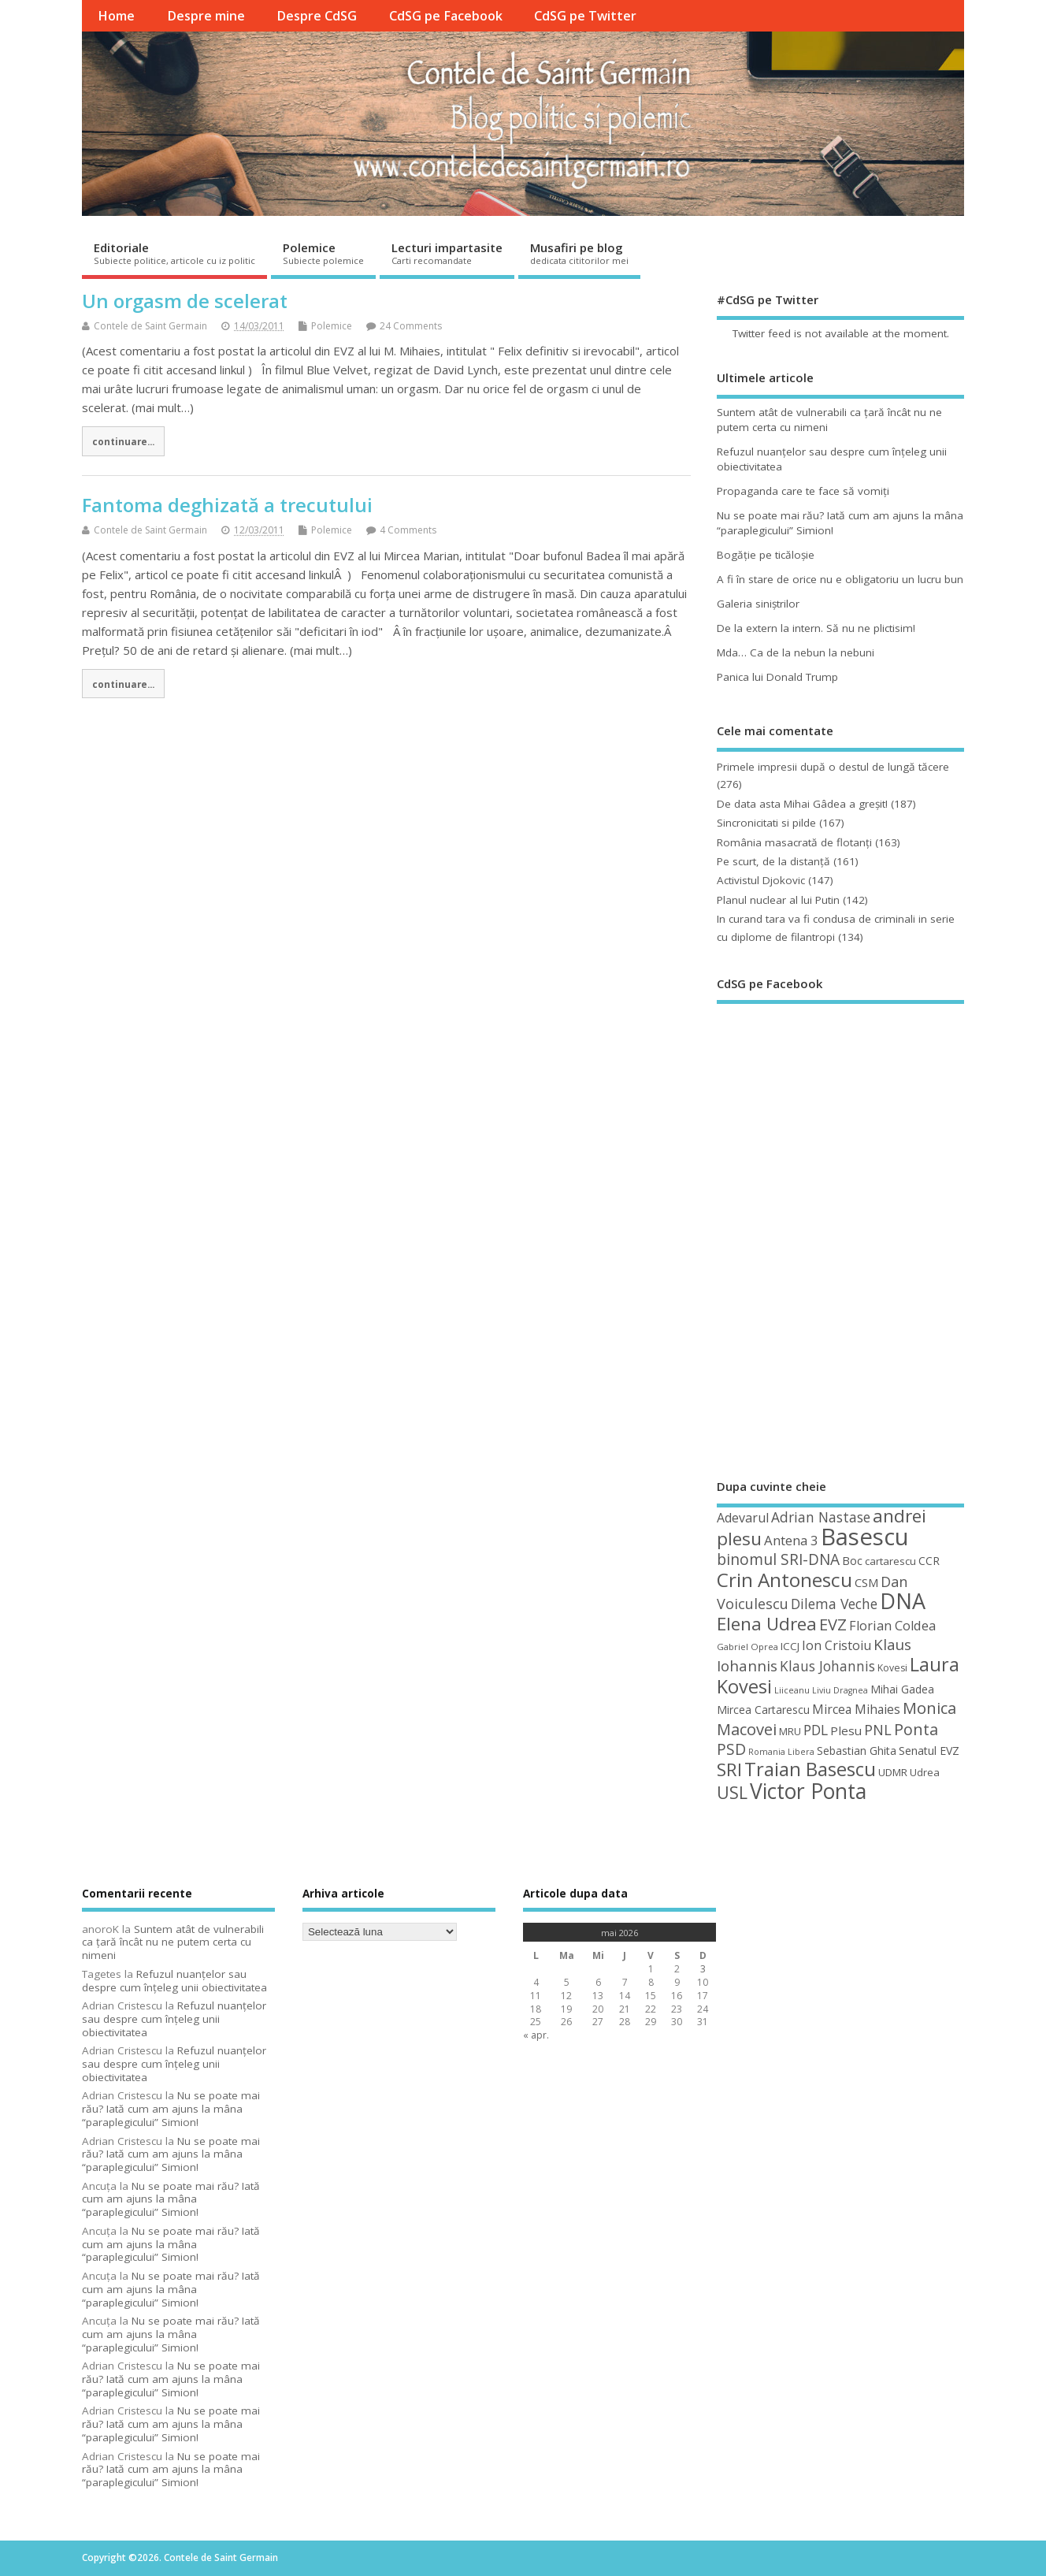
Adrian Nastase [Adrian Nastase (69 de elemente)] (820, 1516)
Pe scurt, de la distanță (773, 861)
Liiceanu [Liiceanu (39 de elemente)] (792, 1690)
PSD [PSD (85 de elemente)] (731, 1749)
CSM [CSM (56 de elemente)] (866, 1582)
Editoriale (174, 253)
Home (116, 15)
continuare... (123, 441)
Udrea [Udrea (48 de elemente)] (925, 1772)
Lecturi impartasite (447, 253)
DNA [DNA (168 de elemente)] (902, 1600)
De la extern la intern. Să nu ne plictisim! (816, 628)
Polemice (323, 253)
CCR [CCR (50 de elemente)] (929, 1560)
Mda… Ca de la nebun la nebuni (795, 652)
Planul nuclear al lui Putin (778, 900)
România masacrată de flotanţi (794, 842)
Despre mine (206, 15)
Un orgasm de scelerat (184, 301)
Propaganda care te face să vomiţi (803, 491)
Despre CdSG (316, 15)
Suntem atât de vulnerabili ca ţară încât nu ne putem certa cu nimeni (173, 1942)
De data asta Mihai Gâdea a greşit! (802, 804)
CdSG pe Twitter (585, 15)
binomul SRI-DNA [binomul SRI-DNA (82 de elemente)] (778, 1559)
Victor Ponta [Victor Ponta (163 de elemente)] (808, 1791)
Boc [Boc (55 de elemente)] (852, 1560)
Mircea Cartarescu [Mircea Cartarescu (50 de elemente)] (763, 1709)
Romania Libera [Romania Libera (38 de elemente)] (781, 1751)
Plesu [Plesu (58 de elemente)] (846, 1730)
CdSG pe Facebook (446, 15)
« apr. (536, 2035)
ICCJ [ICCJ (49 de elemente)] (790, 1646)
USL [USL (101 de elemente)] (732, 1792)
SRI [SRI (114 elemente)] (729, 1769)
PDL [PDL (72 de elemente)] (815, 1729)
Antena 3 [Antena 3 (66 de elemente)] (791, 1540)
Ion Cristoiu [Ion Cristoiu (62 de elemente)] (836, 1645)
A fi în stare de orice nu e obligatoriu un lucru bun (840, 579)
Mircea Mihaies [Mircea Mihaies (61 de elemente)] (856, 1709)
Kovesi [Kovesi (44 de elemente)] (892, 1668)
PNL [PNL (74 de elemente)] (878, 1729)
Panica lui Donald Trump (777, 677)
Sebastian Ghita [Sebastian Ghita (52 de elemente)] (856, 1750)
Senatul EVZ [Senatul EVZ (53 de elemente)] (929, 1750)
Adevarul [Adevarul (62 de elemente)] (743, 1517)
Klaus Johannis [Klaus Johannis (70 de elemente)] (827, 1665)
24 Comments (411, 326)
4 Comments (408, 530)
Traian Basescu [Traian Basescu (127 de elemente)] (810, 1769)
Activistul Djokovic (761, 880)
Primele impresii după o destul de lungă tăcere (833, 767)
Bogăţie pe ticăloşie (765, 555)
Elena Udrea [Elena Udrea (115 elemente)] (767, 1623)
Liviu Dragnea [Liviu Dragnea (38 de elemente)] (840, 1690)
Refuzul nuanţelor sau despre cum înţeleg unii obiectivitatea (174, 1980)
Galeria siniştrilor (758, 604)
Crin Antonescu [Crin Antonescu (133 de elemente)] (784, 1580)
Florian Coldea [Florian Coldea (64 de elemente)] (892, 1625)
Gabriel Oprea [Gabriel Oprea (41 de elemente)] (747, 1646)
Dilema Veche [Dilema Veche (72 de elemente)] (834, 1603)
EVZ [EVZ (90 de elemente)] (833, 1624)
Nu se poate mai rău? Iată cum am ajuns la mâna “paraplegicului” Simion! (171, 2108)
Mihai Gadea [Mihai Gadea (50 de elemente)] (902, 1689)
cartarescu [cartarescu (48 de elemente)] (890, 1561)
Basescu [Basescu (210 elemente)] (865, 1536)
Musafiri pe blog (579, 253)
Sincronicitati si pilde (766, 823)
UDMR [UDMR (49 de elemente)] (892, 1772)
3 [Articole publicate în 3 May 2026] (703, 1969)
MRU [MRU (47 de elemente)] (790, 1731)
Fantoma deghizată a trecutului (227, 505)
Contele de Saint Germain (150, 326)
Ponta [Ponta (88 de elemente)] (916, 1729)
